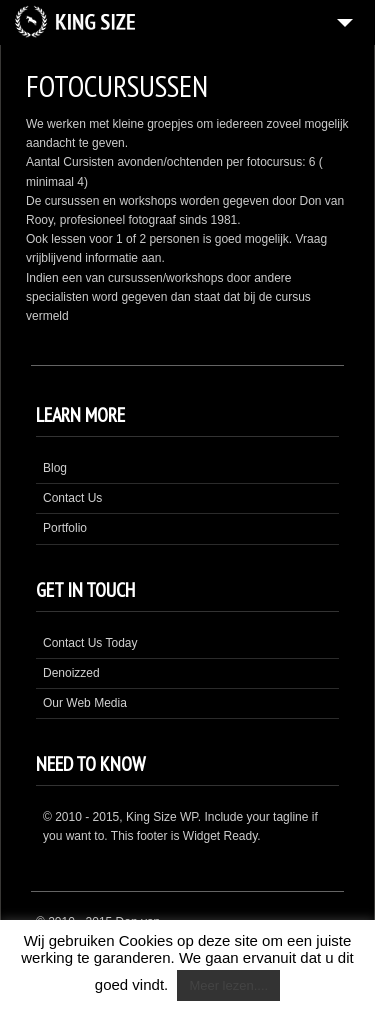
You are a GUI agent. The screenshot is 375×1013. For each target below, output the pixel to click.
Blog (55, 468)
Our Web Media (85, 703)
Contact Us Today (90, 643)
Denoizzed (71, 673)
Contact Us (72, 498)
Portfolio (65, 528)
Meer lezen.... (228, 985)
